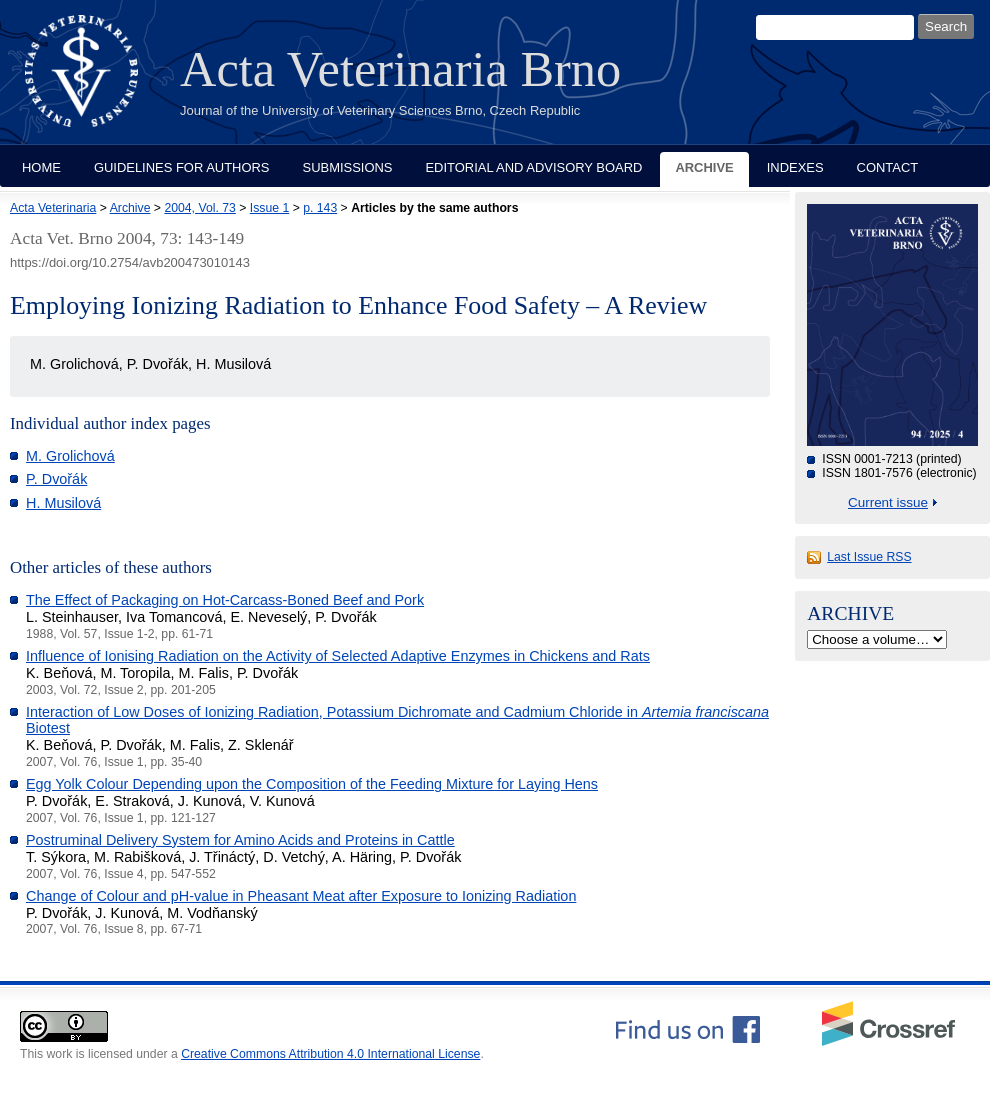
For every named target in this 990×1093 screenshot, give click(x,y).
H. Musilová (63, 503)
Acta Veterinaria (53, 208)
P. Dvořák (56, 479)
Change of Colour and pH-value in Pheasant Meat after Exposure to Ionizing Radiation (301, 896)
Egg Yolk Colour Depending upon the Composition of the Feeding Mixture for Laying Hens (312, 784)
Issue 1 (269, 208)
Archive (704, 167)
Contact (888, 167)
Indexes (795, 167)
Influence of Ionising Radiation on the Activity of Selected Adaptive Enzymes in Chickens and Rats (338, 656)
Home (41, 167)
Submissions (348, 167)
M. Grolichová (70, 456)
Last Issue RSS (869, 557)
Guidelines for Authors (182, 167)
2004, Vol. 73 (199, 208)
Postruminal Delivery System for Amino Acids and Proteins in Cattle (240, 840)
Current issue (888, 502)
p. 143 (320, 208)
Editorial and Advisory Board (533, 167)
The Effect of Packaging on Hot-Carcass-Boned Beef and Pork (225, 600)
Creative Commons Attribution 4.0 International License (330, 1054)
